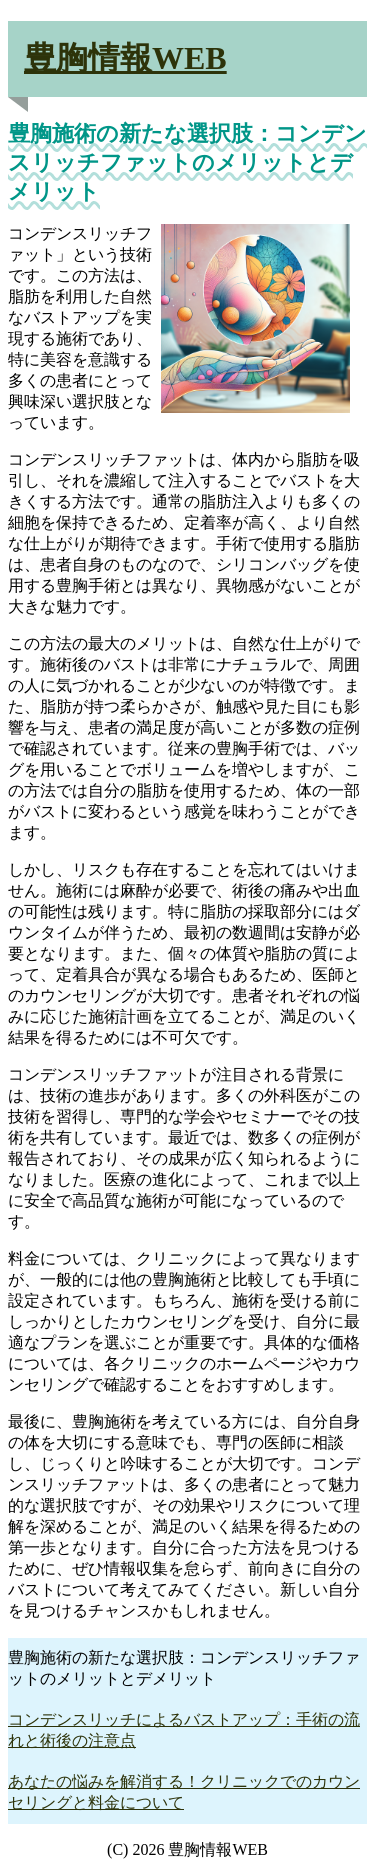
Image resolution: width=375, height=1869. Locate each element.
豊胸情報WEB (125, 58)
